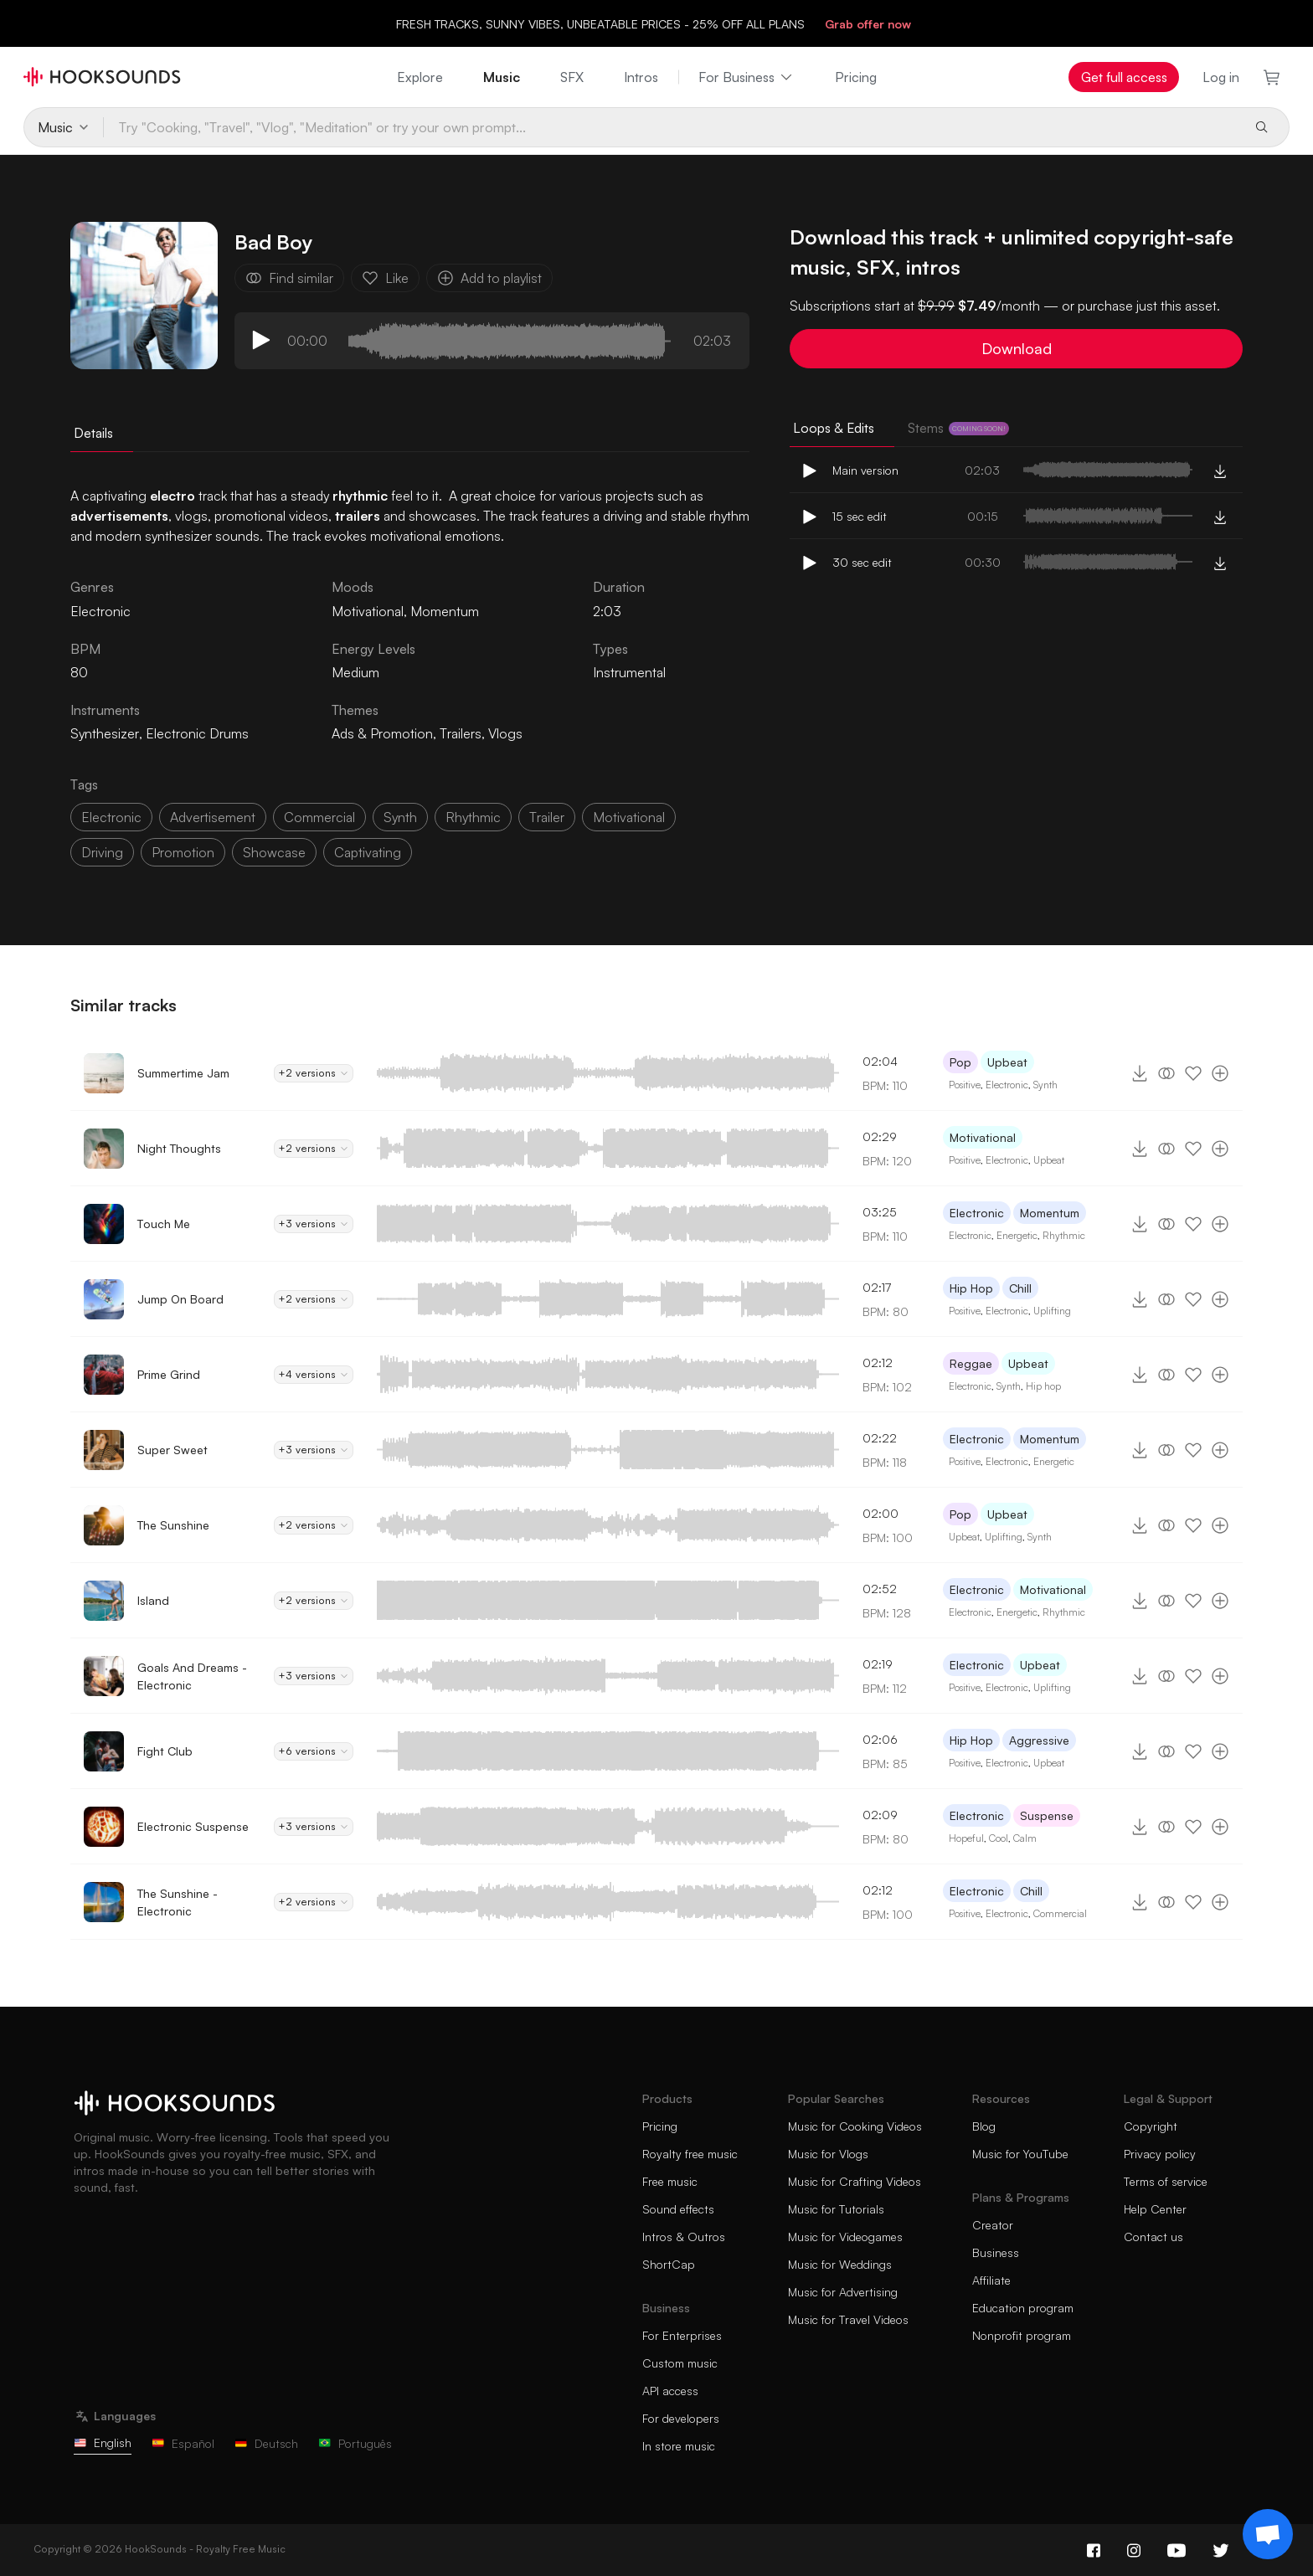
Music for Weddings (840, 2264)
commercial (319, 817)
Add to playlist (489, 278)
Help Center (1155, 2209)
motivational (629, 817)
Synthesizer (104, 733)
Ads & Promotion (382, 733)
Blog (984, 2126)
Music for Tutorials (836, 2209)
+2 (313, 1073)
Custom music (680, 2363)
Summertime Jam (183, 1073)
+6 (313, 1751)
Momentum (444, 611)
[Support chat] (1268, 2534)
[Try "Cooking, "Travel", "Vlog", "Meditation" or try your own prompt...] (671, 127)
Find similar (289, 278)
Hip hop (1043, 1386)
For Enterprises (682, 2335)
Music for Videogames (845, 2236)
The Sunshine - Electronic (177, 1902)
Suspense (1047, 1815)
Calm (1025, 1838)
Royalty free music (690, 2154)
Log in (1220, 77)
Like (385, 278)
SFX (572, 77)
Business (995, 2252)
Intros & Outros (683, 2236)
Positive (965, 1084)
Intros (641, 77)
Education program (1023, 2308)
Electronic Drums (197, 733)
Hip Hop (971, 1288)
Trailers (460, 733)
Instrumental (629, 672)
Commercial (1060, 1913)
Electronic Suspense (193, 1826)
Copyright (1150, 2126)
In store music (678, 2446)
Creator (992, 2225)
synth (400, 817)
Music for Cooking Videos (855, 2126)
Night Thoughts (179, 1148)
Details (93, 432)
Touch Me (163, 1223)
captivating (367, 852)
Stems (958, 427)
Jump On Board (180, 1299)
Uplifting (1052, 1310)
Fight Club (165, 1751)
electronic (111, 817)
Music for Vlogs (828, 2154)
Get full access (1124, 77)
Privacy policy (1160, 2154)
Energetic (1017, 1235)
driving (102, 852)
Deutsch (266, 2443)
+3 (313, 1224)
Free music (670, 2181)
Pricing (856, 77)
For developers (680, 2418)
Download (1016, 348)
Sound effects (678, 2209)
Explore (420, 77)
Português (355, 2443)
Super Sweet (172, 1449)
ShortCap (668, 2264)
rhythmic (473, 817)
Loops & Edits (833, 427)
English (102, 2442)
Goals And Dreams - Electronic (192, 1676)
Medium (355, 672)
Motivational (368, 611)
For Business (746, 77)
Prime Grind (168, 1374)
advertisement (212, 817)
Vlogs (505, 733)
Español (183, 2443)
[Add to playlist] (1220, 1073)
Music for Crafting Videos (854, 2181)
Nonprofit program (1021, 2335)
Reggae (971, 1363)
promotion (183, 852)
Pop (960, 1062)
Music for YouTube (1020, 2154)
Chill (1020, 1288)
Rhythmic (1064, 1235)
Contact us (1153, 2236)
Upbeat (1007, 1062)
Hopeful (966, 1838)
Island (153, 1600)
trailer (546, 817)
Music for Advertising (843, 2292)
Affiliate (991, 2280)
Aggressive (1039, 1740)
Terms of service (1165, 2181)
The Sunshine (173, 1525)
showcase (274, 852)
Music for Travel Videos (848, 2319)
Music (501, 77)
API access (670, 2390)
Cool (998, 1838)
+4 (313, 1374)
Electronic (1007, 1084)
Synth (1045, 1084)
